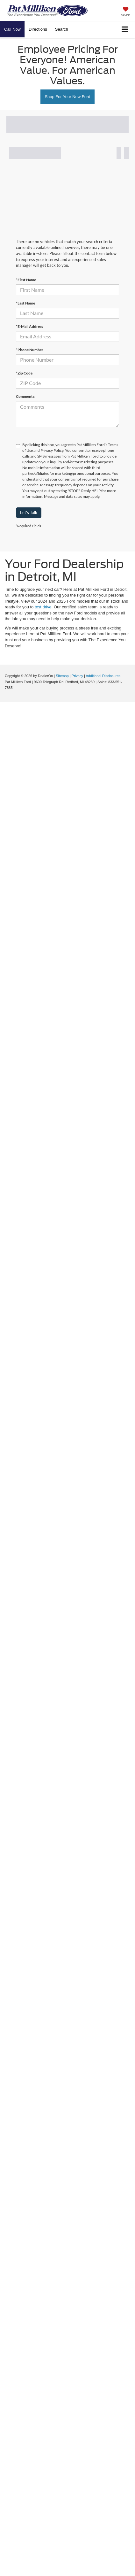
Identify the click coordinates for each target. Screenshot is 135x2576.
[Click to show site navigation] (125, 29)
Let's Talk (28, 512)
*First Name (26, 279)
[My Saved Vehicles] (125, 12)
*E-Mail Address (29, 326)
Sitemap (62, 676)
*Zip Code (24, 373)
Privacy (77, 676)
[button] (12, 29)
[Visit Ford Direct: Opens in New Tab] (17, 688)
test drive (43, 607)
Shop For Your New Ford (67, 96)
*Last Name (25, 303)
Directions (38, 29)
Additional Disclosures (103, 676)
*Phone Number (29, 349)
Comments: (25, 396)
